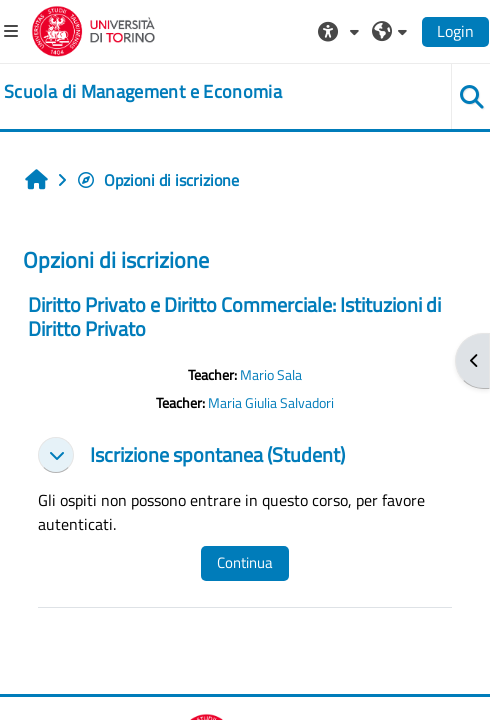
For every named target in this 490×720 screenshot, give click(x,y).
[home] (143, 92)
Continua (245, 562)
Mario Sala (271, 375)
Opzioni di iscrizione (157, 180)
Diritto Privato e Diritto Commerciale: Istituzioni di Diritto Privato (234, 316)
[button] (341, 31)
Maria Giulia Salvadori (271, 403)
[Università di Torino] (93, 29)
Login (455, 31)
